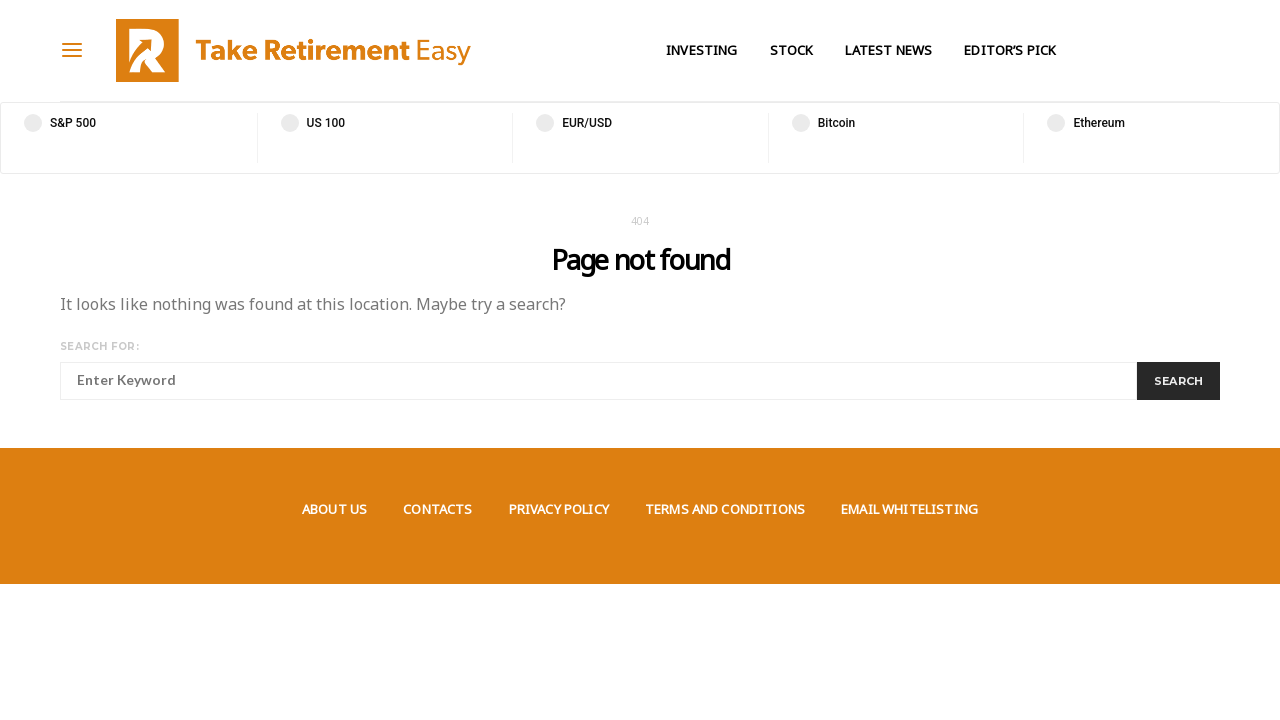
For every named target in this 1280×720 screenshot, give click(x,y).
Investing (701, 50)
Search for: (99, 346)
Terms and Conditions (725, 509)
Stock (792, 50)
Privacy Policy (559, 509)
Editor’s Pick (1010, 50)
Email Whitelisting (909, 509)
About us (334, 509)
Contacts (437, 509)
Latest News (888, 50)
